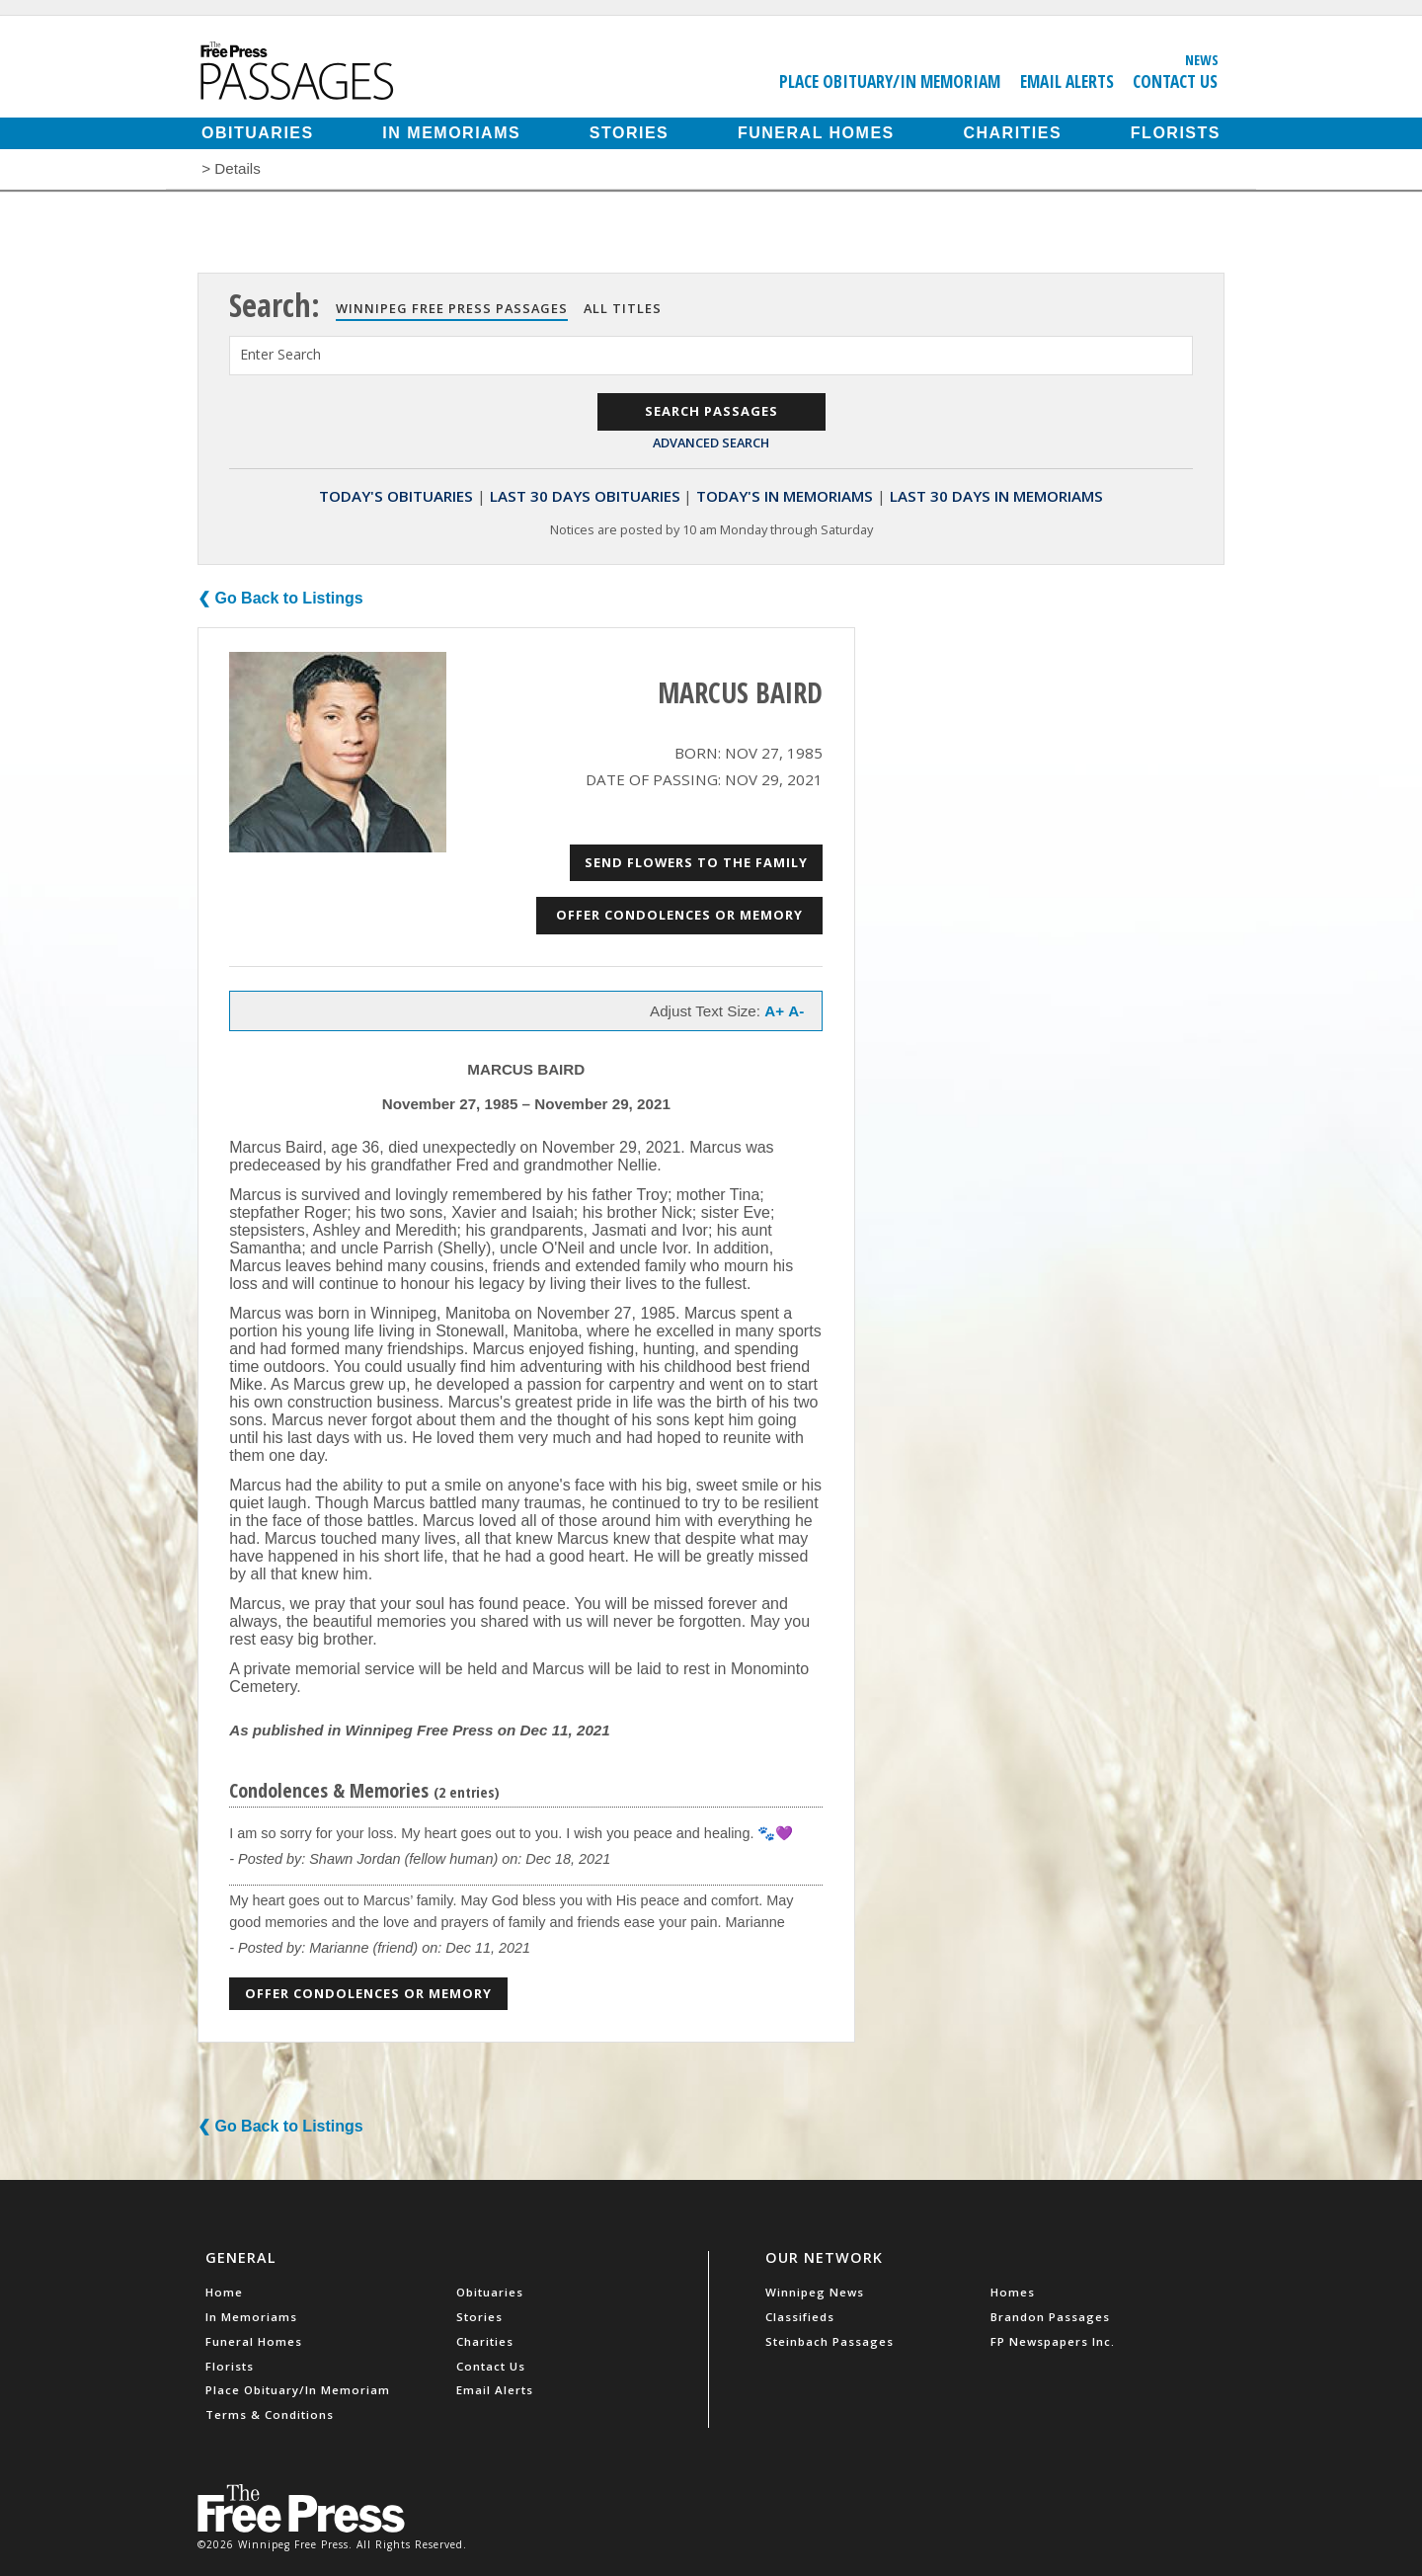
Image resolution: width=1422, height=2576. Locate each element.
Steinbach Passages (829, 2341)
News (1202, 59)
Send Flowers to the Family (696, 862)
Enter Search (280, 354)
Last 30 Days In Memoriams (996, 496)
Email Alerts (1067, 81)
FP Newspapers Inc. (1052, 2341)
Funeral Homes (816, 132)
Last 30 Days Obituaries (585, 496)
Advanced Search (711, 442)
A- (796, 1011)
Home (224, 2292)
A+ (774, 1011)
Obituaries (257, 132)
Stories (629, 132)
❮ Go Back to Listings (280, 598)
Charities (1012, 132)
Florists (1176, 132)
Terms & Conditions (269, 2414)
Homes (1012, 2292)
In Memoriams (451, 132)
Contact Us (1175, 81)
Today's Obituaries (396, 496)
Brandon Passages (1050, 2316)
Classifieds (799, 2316)
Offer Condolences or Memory (679, 915)
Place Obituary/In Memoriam (889, 81)
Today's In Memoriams (784, 496)
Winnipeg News (814, 2292)
